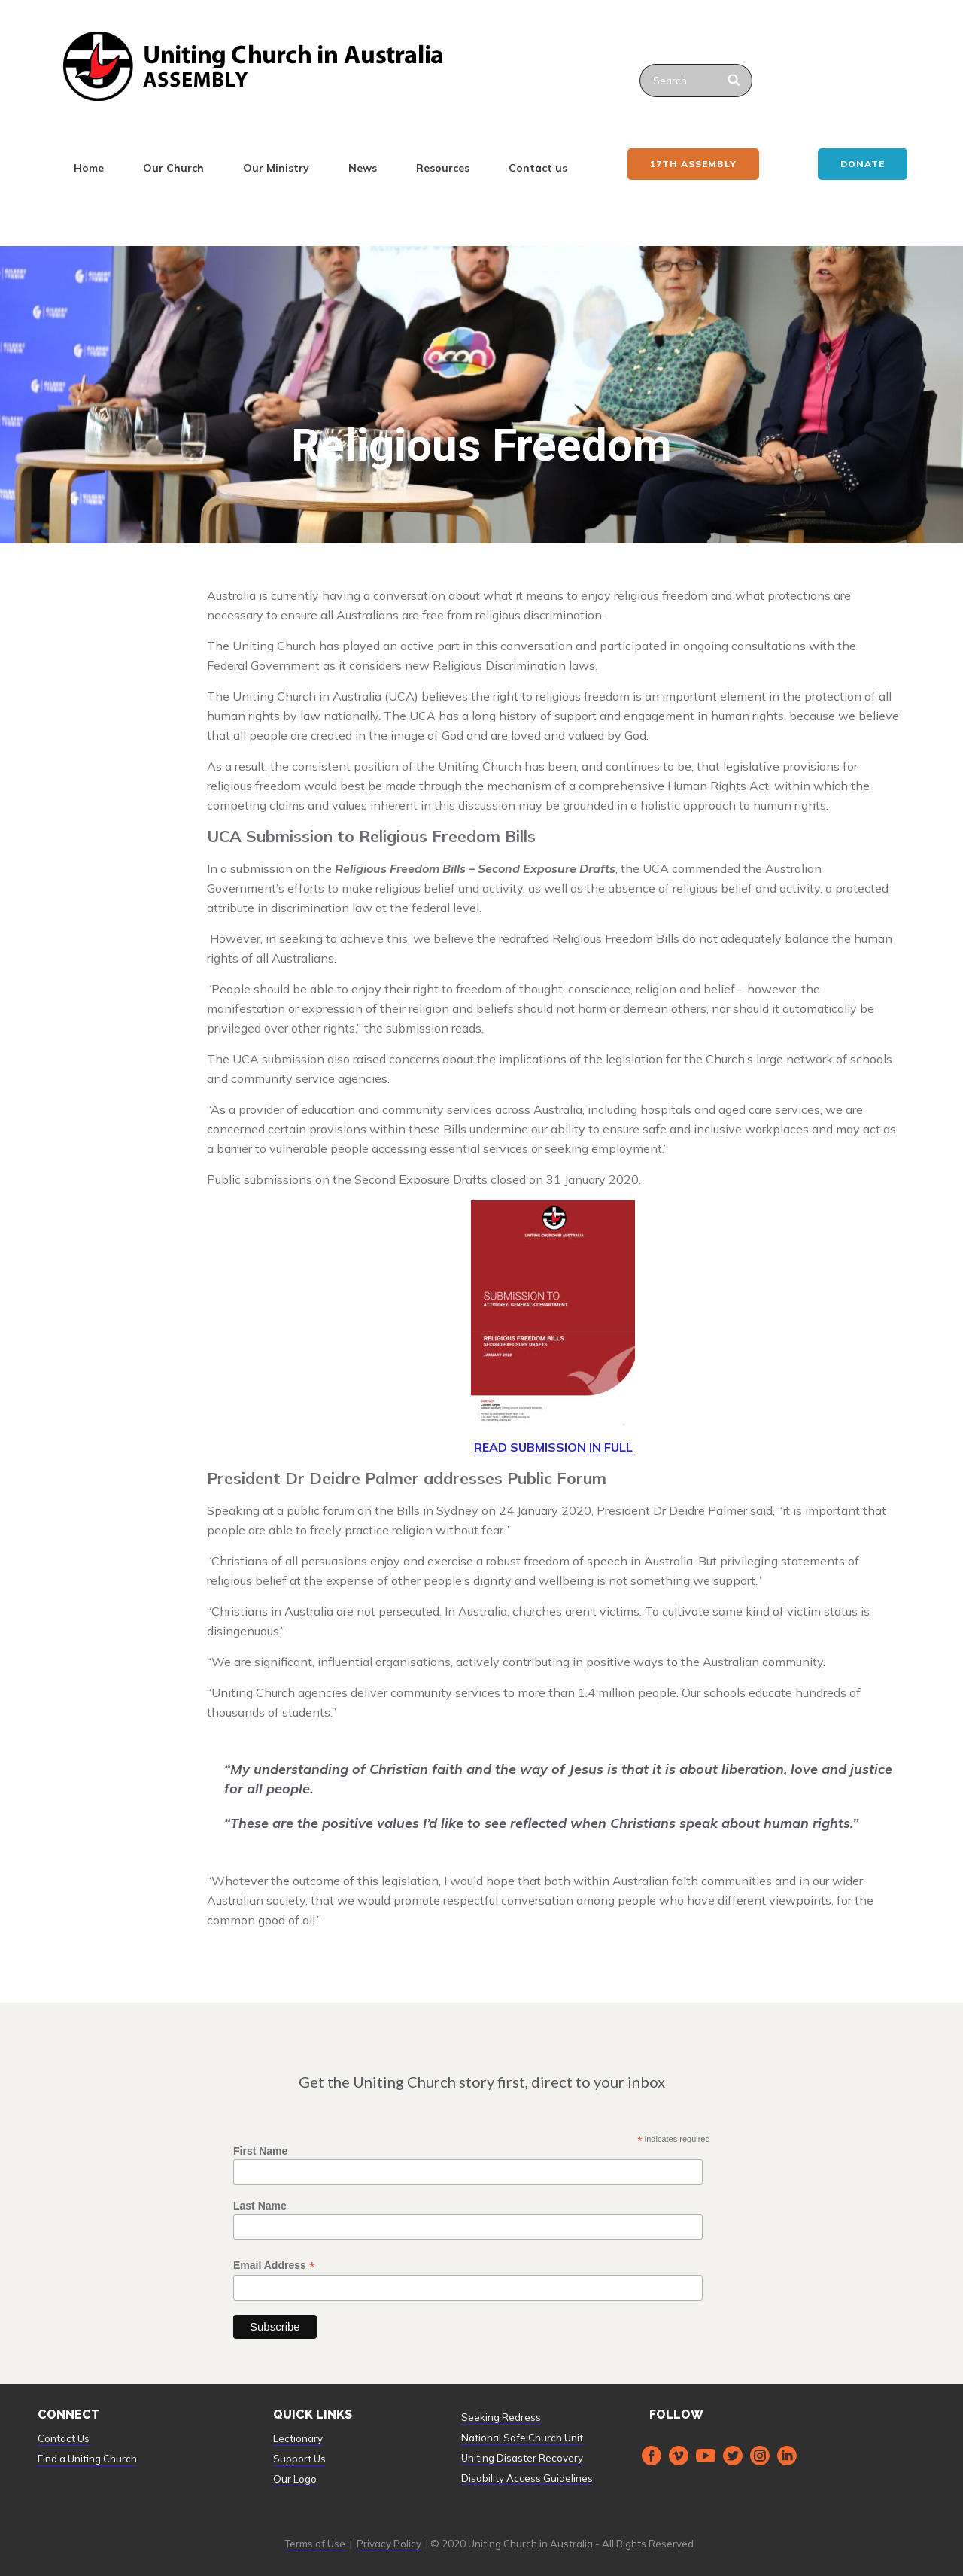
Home (89, 168)
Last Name (260, 2206)
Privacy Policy (389, 2544)
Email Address (274, 2265)
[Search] (735, 80)
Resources (442, 168)
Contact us (538, 168)
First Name (260, 2151)
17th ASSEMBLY (693, 163)
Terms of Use (314, 2544)
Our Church (173, 168)
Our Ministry (276, 168)
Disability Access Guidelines (527, 2478)
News (362, 168)
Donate (862, 163)
